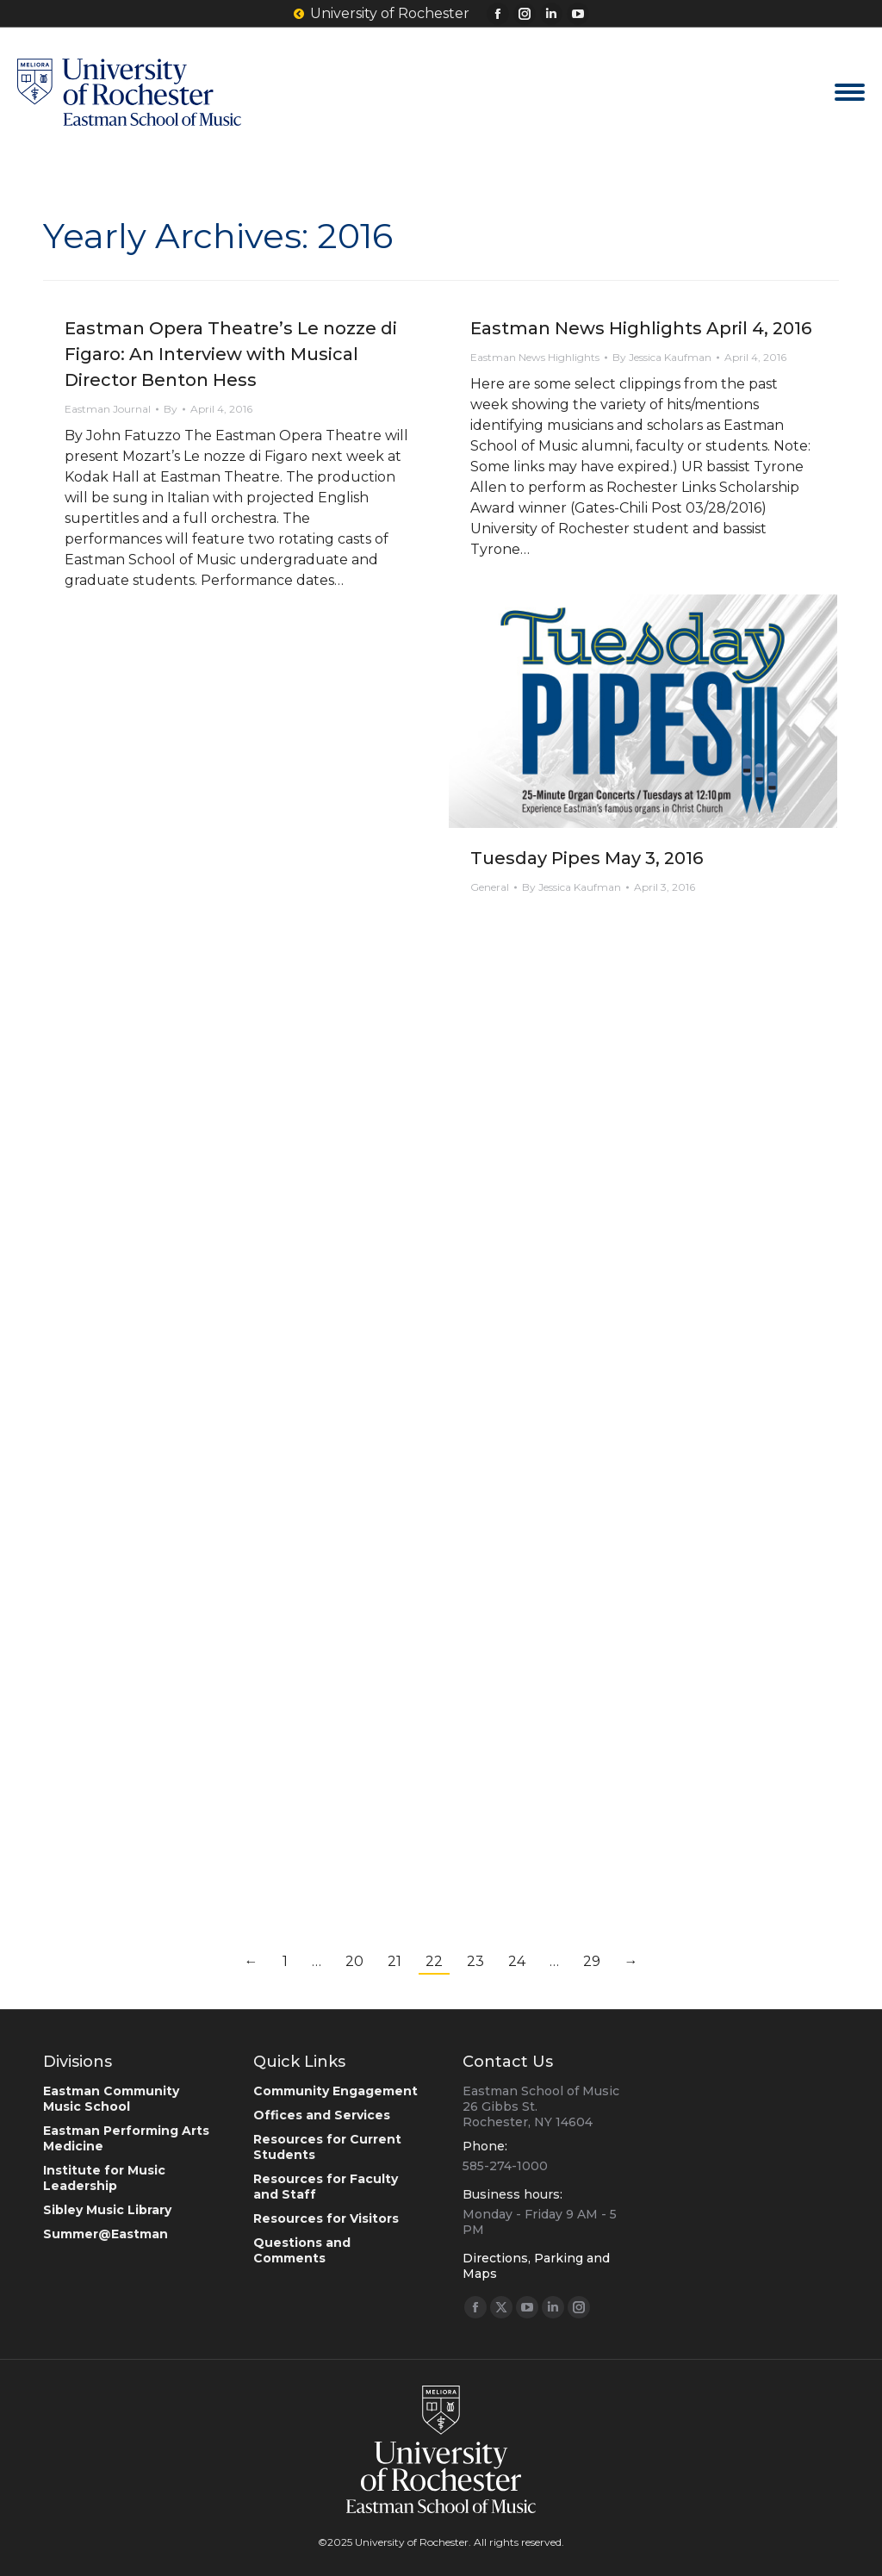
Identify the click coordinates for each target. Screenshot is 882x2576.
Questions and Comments (302, 2250)
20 (354, 1961)
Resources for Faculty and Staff (325, 2186)
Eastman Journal (108, 408)
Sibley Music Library (107, 2210)
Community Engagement (335, 2091)
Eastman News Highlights (534, 357)
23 (475, 1961)
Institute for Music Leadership (104, 2177)
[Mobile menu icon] (850, 92)
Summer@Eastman (105, 2234)
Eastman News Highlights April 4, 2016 (640, 328)
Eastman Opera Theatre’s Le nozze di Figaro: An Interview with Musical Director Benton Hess (231, 354)
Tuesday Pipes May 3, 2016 (586, 858)
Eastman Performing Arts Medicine (126, 2138)
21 (394, 1961)
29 (591, 1961)
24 (516, 1961)
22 (434, 1961)
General (489, 886)
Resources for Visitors (326, 2218)
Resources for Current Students (327, 2146)
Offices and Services (321, 2115)
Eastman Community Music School (111, 2098)
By (170, 408)
